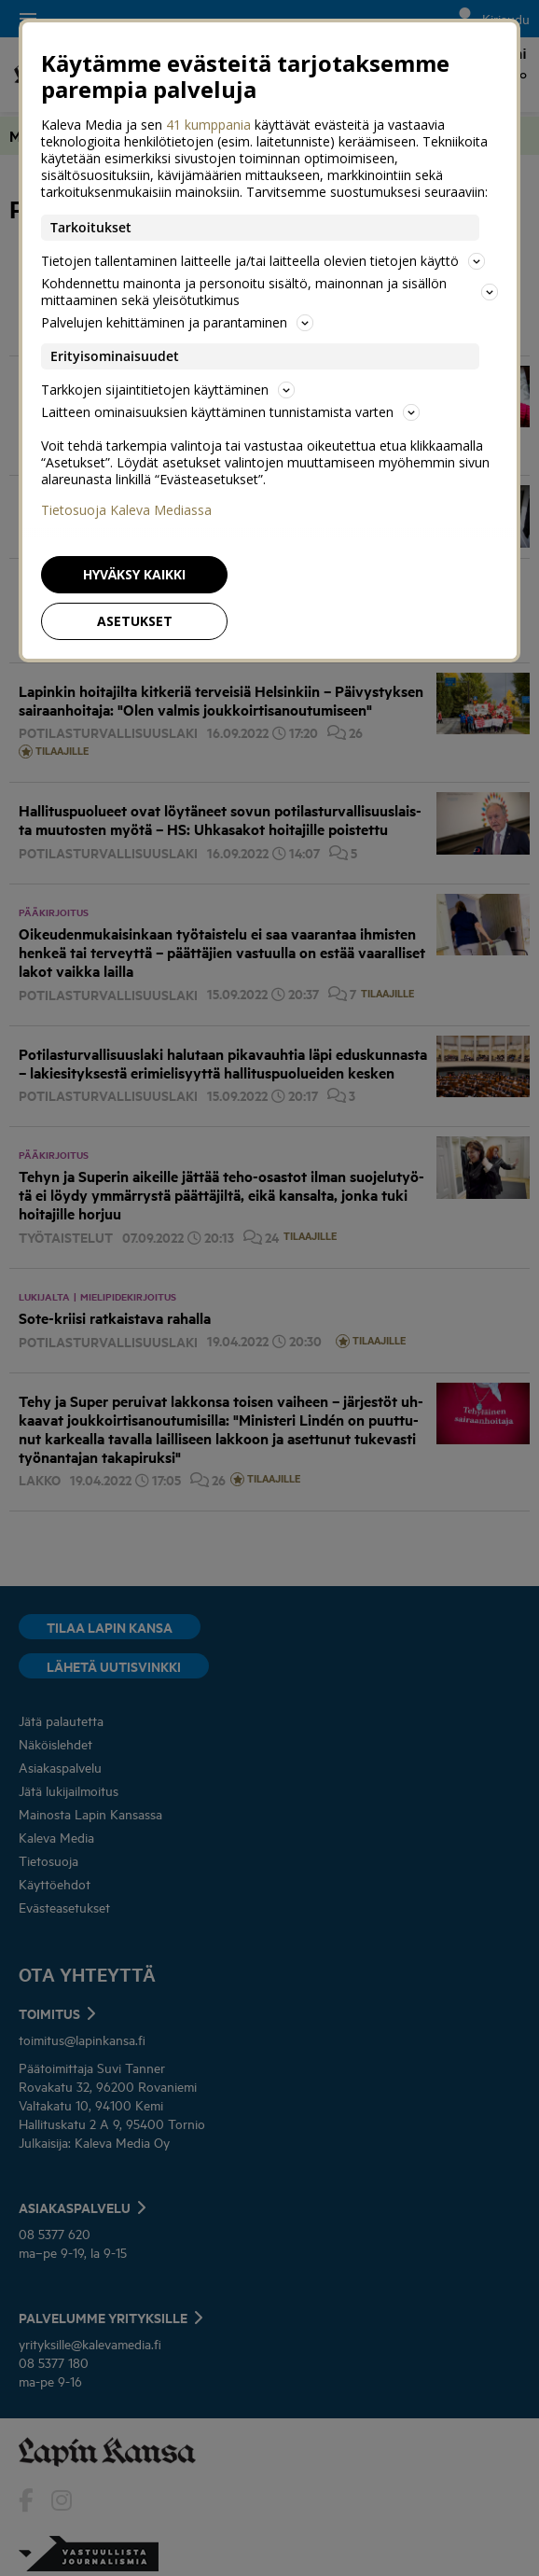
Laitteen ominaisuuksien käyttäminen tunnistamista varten (230, 412)
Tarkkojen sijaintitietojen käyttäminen (168, 389)
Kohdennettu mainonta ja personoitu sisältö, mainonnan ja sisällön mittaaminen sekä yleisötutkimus (269, 291)
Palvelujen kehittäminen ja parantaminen (177, 322)
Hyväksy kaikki (134, 574)
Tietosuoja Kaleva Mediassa (126, 510)
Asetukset (135, 621)
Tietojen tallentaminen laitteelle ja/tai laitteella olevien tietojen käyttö (263, 261)
